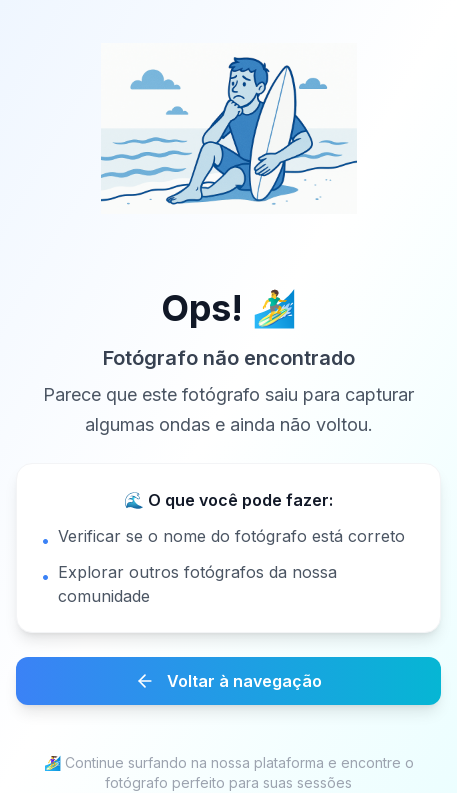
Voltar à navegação (228, 681)
